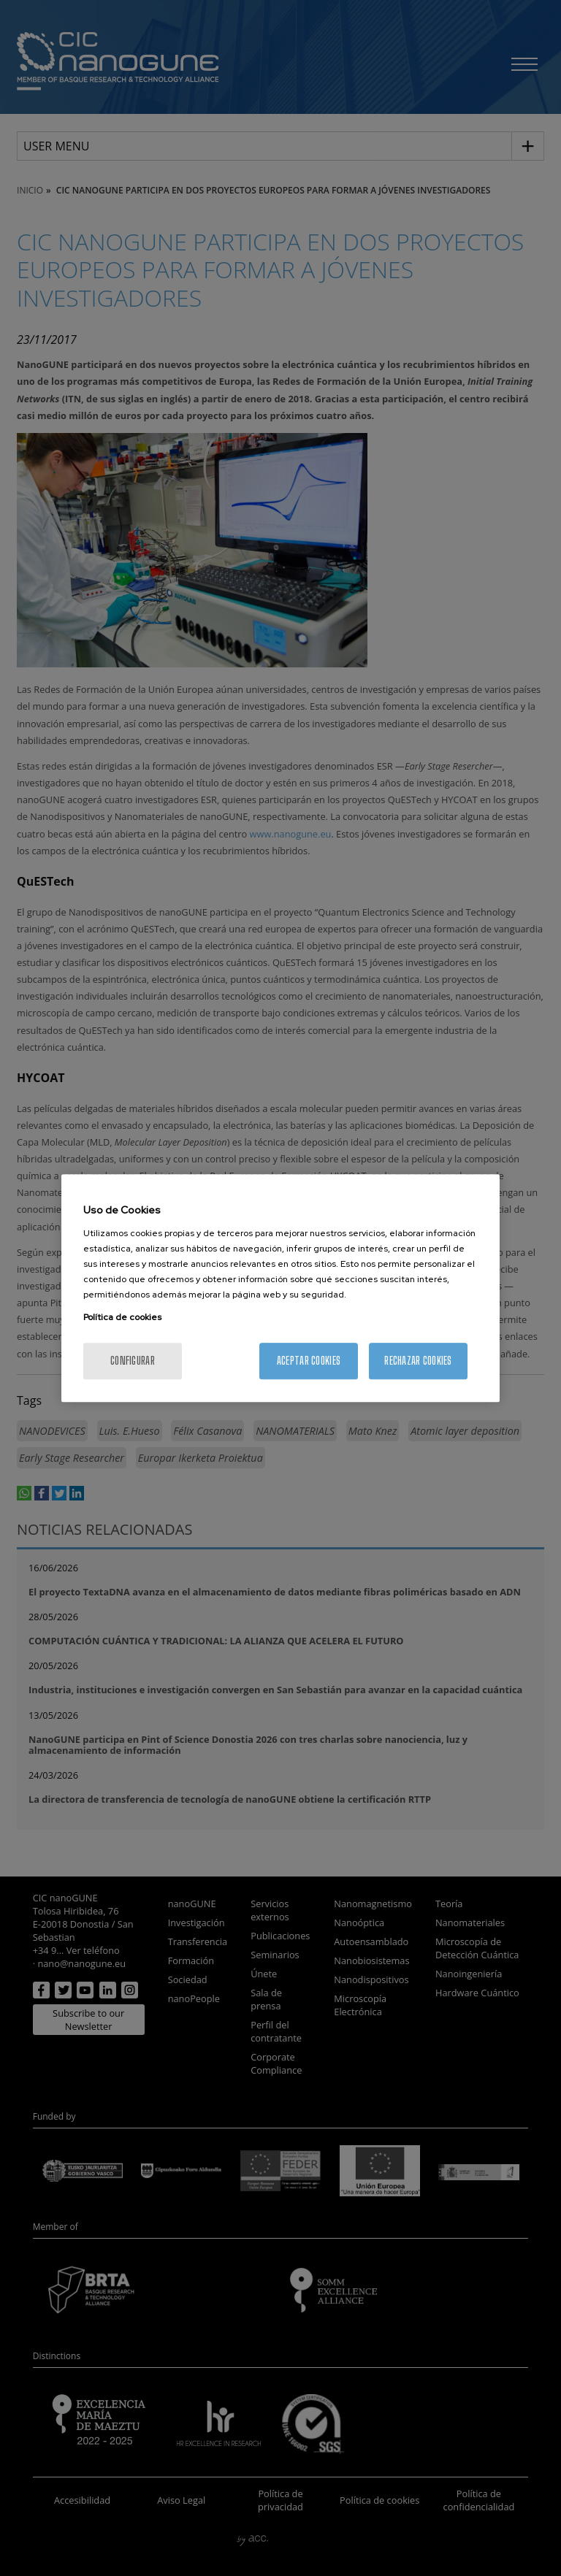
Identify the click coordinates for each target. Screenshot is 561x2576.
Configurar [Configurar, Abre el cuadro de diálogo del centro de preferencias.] (132, 1360)
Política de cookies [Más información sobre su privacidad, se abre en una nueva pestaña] (122, 1317)
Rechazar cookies (417, 1360)
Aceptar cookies (308, 1360)
